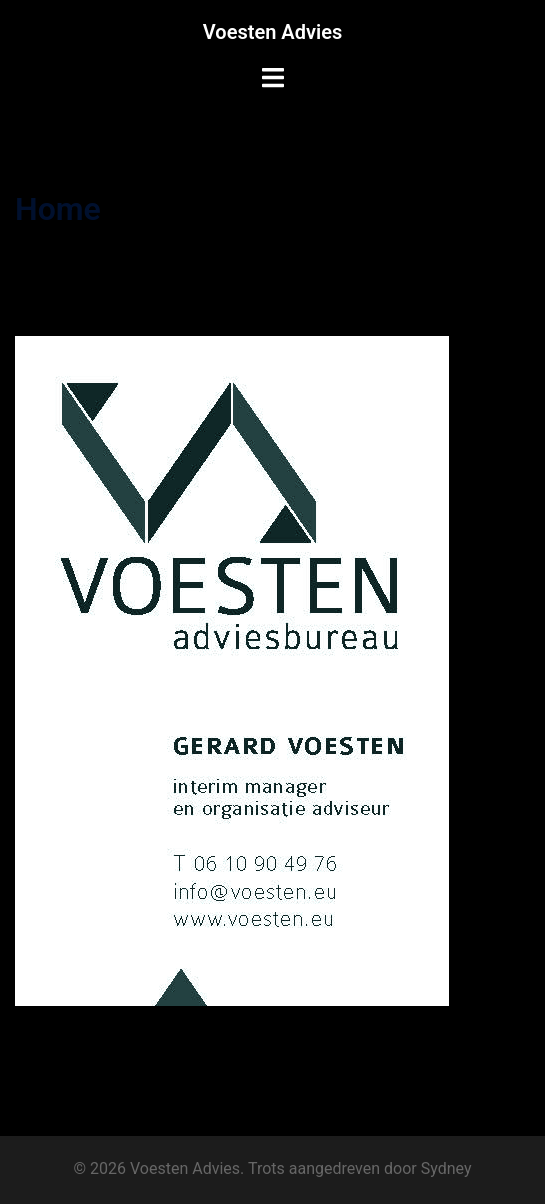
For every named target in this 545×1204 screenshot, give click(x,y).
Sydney (446, 1168)
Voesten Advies (272, 32)
